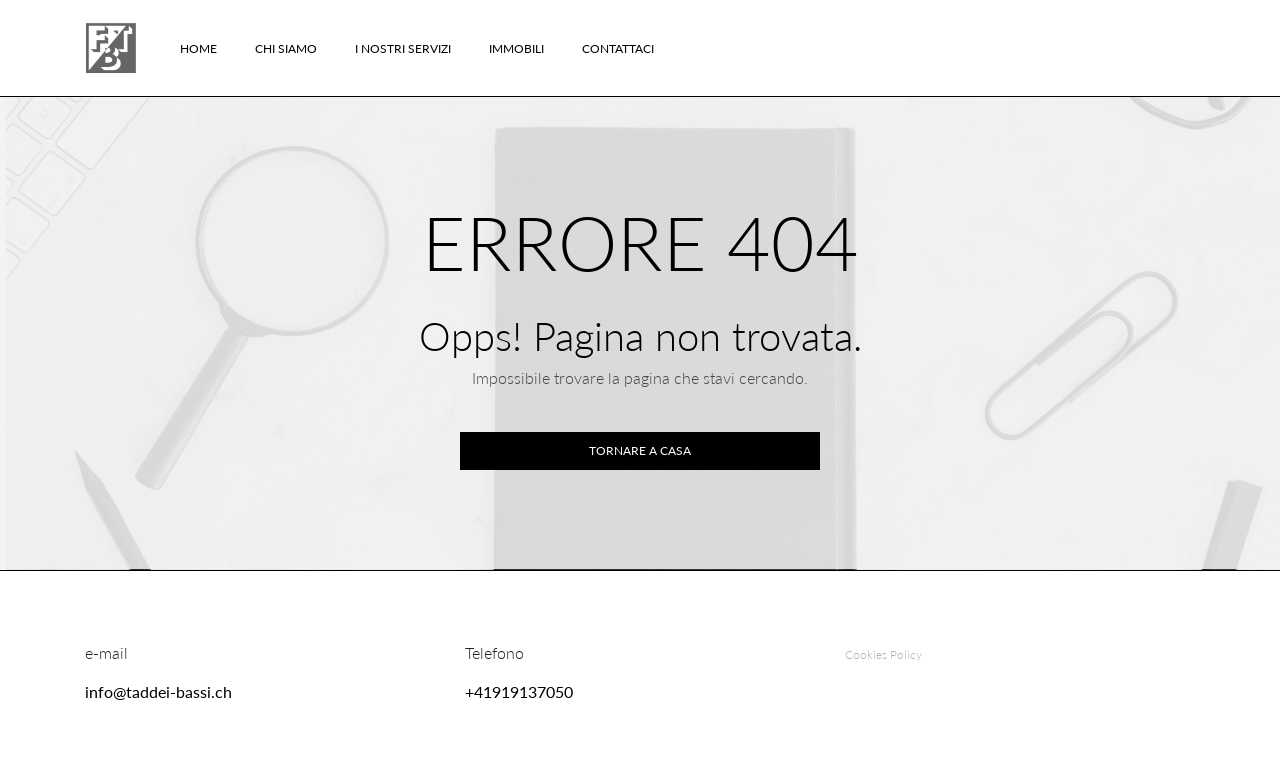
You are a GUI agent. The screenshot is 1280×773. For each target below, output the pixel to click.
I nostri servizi (403, 48)
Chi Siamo (286, 48)
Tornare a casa (640, 450)
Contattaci (618, 48)
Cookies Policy (883, 654)
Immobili (516, 48)
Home (198, 48)
